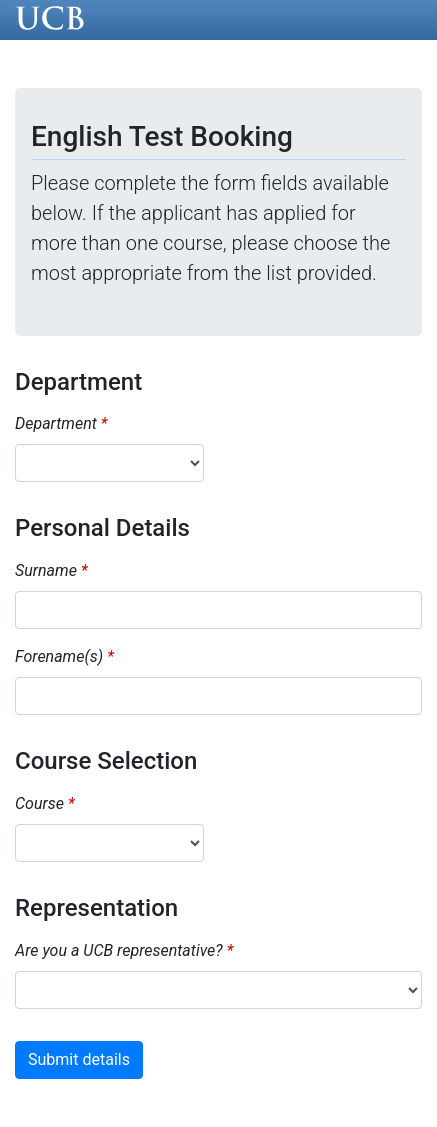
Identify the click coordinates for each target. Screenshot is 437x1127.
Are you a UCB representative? (119, 950)
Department (56, 423)
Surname (46, 570)
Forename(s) (59, 656)
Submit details (79, 1059)
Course (39, 803)
